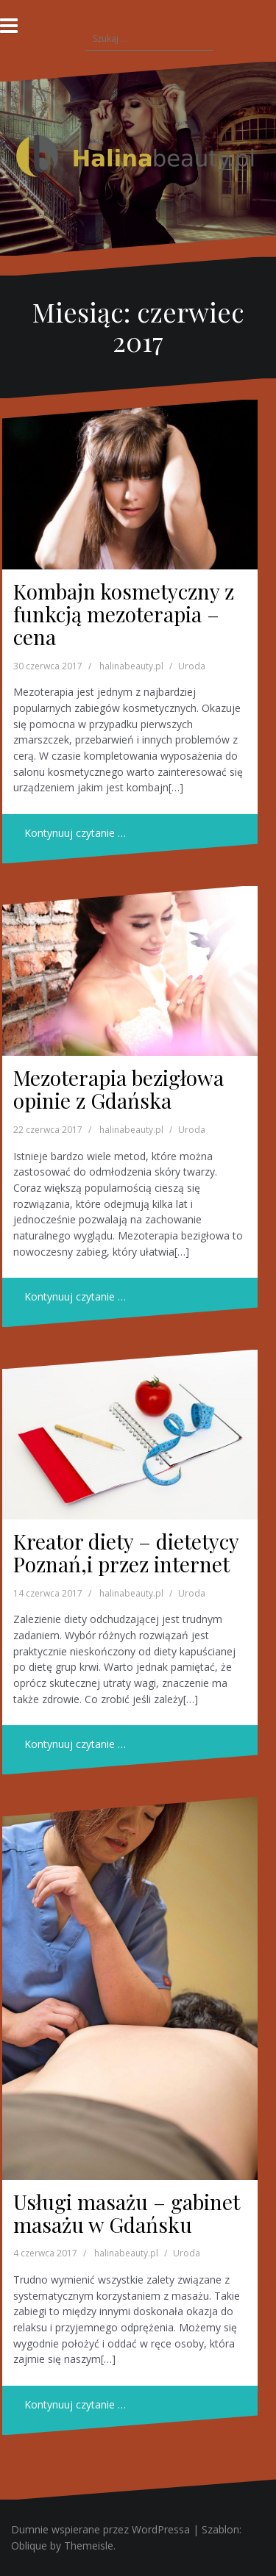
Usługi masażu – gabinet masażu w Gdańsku (126, 2213)
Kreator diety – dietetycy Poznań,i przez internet (125, 1552)
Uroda (191, 666)
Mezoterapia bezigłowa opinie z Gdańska (118, 1089)
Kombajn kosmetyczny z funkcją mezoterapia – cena (123, 614)
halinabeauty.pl (131, 666)
